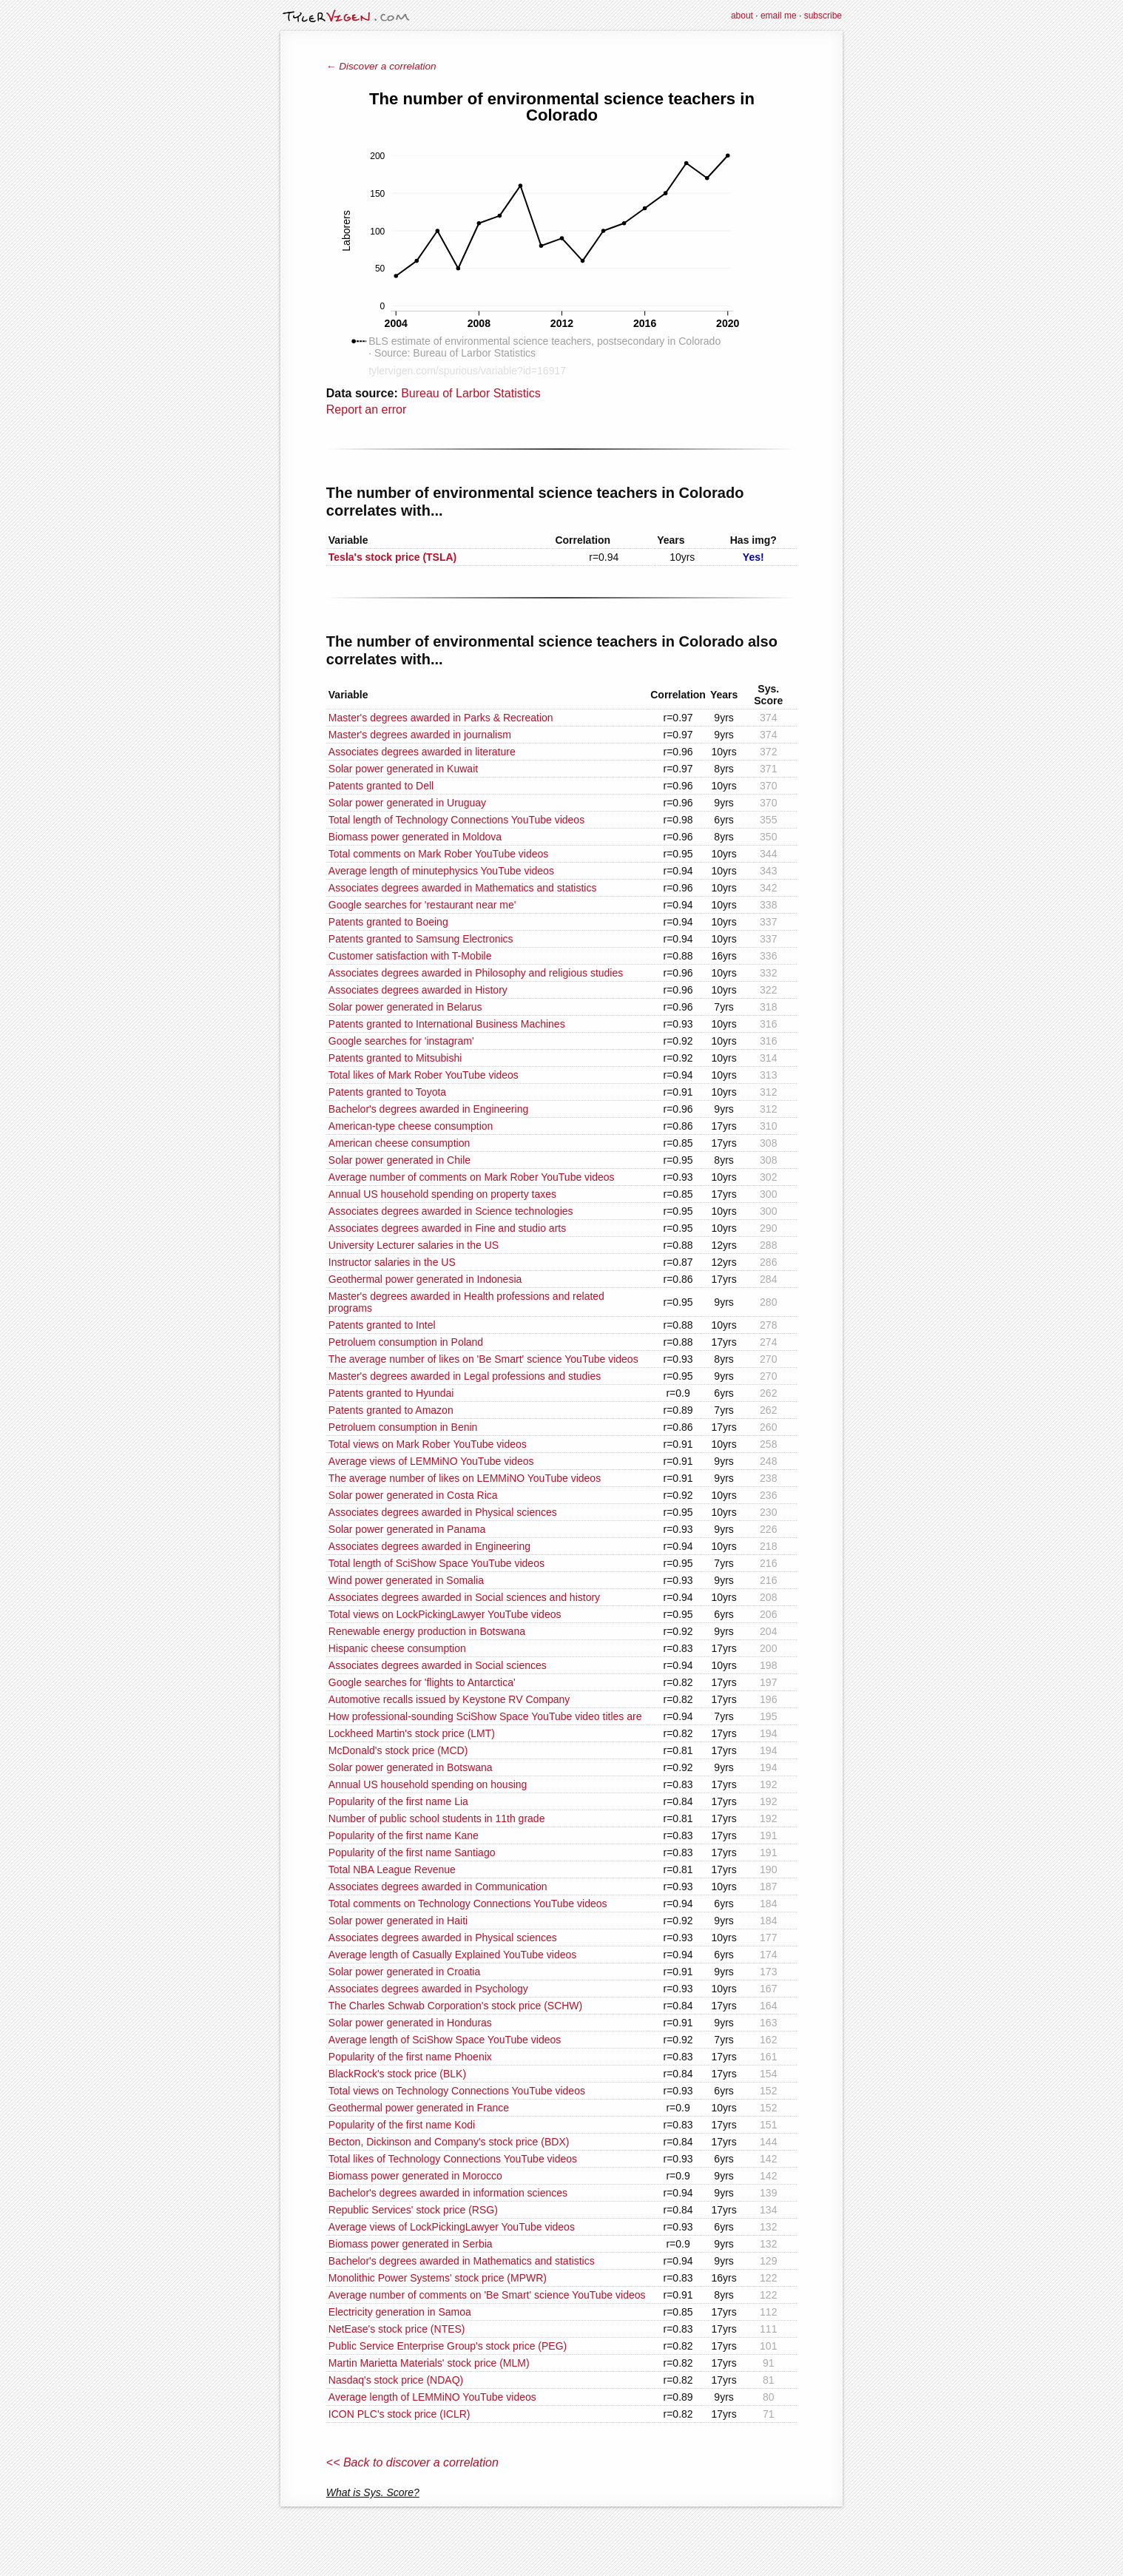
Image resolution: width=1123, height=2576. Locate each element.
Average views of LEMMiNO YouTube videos (431, 1461)
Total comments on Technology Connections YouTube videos (467, 1903)
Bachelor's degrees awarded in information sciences (447, 2193)
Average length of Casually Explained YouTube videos (452, 1954)
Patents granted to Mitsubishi (395, 1058)
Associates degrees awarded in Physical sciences (442, 1512)
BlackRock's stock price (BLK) (397, 2074)
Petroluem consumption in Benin (403, 1427)
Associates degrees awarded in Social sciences (437, 1665)
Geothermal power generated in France (418, 2108)
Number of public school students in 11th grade (436, 1818)
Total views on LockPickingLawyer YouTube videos (445, 1614)
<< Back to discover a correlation (412, 2462)
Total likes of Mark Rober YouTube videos (423, 1075)
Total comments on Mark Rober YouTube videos (438, 854)
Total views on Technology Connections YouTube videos (456, 2091)
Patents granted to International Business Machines (446, 1024)
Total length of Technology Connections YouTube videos (456, 820)
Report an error (366, 409)
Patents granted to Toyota (387, 1092)
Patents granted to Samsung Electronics (420, 939)
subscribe (823, 15)
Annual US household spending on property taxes (442, 1194)
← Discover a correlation (381, 66)
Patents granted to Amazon (390, 1410)
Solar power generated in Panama (406, 1529)
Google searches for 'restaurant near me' (422, 905)
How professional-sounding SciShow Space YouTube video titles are (485, 1716)
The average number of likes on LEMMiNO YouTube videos (464, 1478)
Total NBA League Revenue (392, 1869)
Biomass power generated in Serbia (410, 2244)
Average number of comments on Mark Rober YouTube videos (471, 1177)
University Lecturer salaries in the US (413, 1245)
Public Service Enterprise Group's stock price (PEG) (447, 2346)
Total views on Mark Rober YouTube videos (427, 1444)
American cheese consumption (399, 1143)
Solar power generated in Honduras (410, 2023)
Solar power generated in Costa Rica (413, 1495)
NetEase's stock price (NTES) (396, 2329)
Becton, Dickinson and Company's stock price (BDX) (449, 2142)
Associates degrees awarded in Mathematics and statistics (462, 888)
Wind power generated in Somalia (406, 1580)
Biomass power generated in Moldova (415, 837)
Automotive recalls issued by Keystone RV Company (449, 1699)
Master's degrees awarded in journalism (419, 735)
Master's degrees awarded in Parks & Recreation (440, 718)
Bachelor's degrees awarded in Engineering (428, 1109)
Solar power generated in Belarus (405, 1007)
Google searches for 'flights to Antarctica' (422, 1682)
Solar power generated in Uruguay (407, 803)
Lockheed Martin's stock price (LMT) (411, 1733)
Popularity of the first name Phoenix (410, 2057)
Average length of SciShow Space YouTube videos (444, 2040)
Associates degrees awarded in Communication (437, 1886)
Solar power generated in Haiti (398, 1920)
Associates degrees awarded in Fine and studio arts (447, 1228)
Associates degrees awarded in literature (422, 752)
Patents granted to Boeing (388, 922)
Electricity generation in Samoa (399, 2312)
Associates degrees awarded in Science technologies (450, 1211)
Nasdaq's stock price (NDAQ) (395, 2380)
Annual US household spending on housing (427, 1784)
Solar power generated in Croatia (404, 1971)
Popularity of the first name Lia (398, 1801)
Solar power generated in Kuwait (403, 769)
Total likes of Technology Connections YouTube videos (452, 2159)
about (742, 15)
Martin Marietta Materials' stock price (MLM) (429, 2363)
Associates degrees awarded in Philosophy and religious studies (475, 973)
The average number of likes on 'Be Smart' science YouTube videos (483, 1359)
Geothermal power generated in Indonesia (425, 1279)
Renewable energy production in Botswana (426, 1631)
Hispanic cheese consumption (397, 1648)
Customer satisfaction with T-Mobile (410, 956)
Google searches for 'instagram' (401, 1041)
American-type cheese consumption (410, 1126)
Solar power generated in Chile (399, 1160)
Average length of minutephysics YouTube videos (441, 871)
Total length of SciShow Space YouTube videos (436, 1563)
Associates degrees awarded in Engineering (429, 1546)
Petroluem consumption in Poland (405, 1342)
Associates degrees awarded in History (417, 990)
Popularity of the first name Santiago (412, 1852)
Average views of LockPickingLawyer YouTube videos (451, 2227)
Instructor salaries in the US (392, 1262)
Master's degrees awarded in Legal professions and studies (464, 1376)
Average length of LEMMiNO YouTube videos (432, 2397)
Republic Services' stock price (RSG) (413, 2210)
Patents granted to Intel (382, 1325)
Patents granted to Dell (381, 786)
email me (779, 15)
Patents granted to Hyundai (391, 1393)
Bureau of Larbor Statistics (471, 393)
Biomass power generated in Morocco (415, 2176)
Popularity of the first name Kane (403, 1835)
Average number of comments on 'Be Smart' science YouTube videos (487, 2295)
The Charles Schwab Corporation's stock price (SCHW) (455, 2006)
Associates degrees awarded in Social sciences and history (464, 1597)
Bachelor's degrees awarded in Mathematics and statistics (461, 2261)
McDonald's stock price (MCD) (398, 1750)
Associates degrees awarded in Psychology (428, 1989)
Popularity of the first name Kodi (401, 2125)
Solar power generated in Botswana (410, 1767)
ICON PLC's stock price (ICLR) (399, 2414)
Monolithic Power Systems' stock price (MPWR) (437, 2278)
